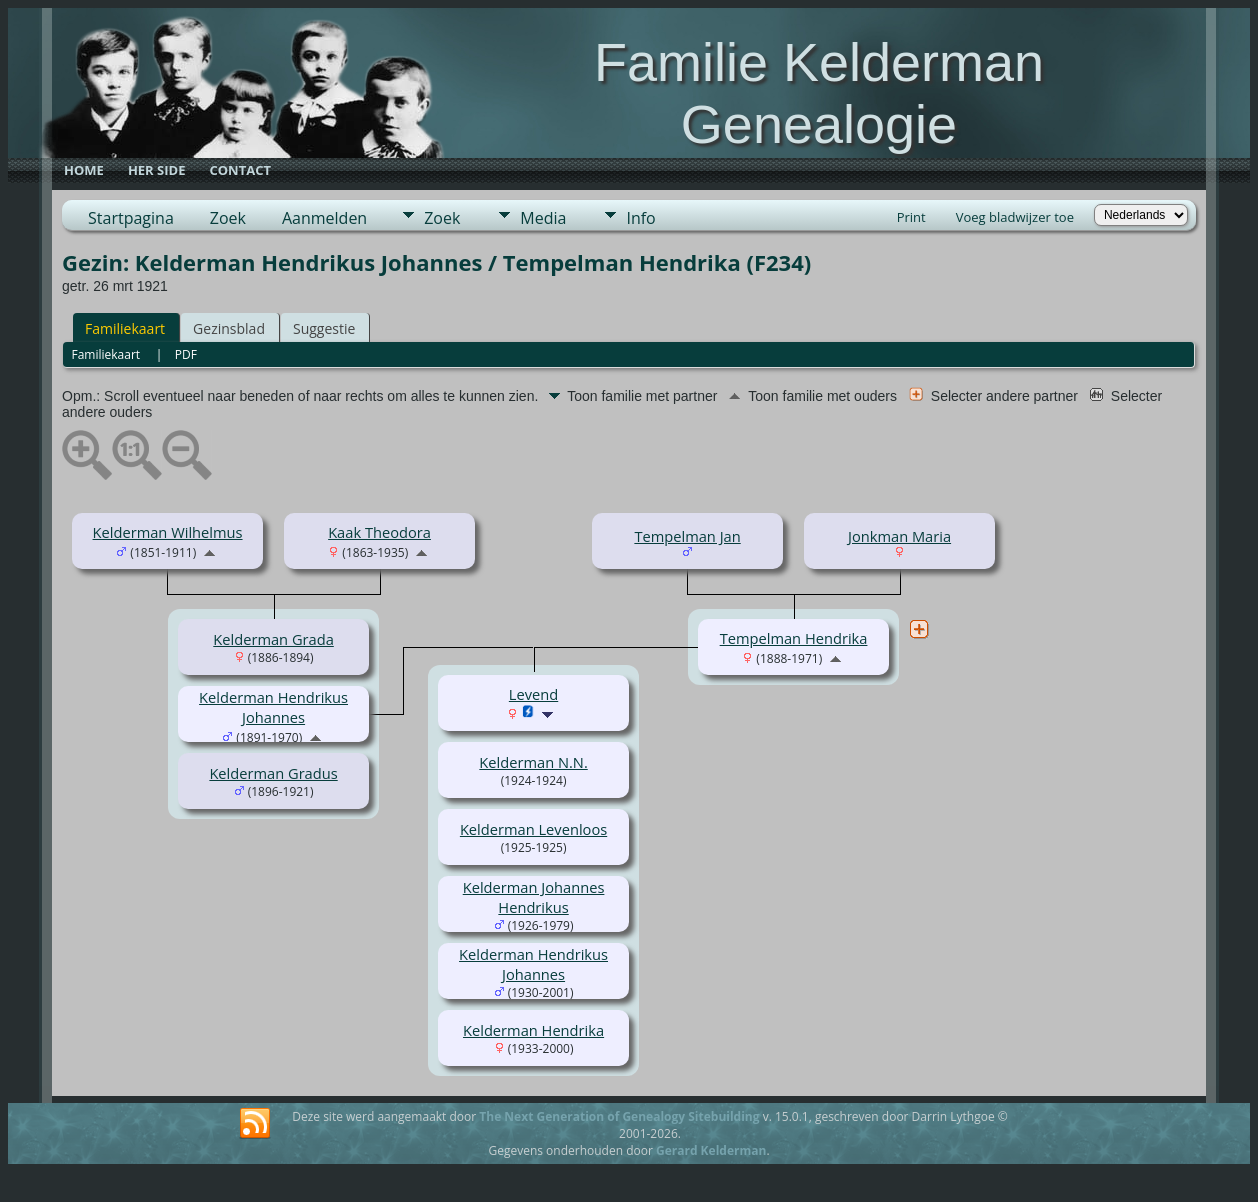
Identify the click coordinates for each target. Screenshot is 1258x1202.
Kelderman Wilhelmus (168, 532)
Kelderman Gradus (273, 773)
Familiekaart (125, 328)
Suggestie (324, 328)
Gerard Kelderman (711, 1150)
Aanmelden (324, 218)
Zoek (228, 218)
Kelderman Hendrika (533, 1030)
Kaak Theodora (379, 532)
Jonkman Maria (899, 536)
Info (640, 218)
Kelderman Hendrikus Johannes (273, 707)
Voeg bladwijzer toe (1015, 217)
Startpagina (131, 218)
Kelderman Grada (273, 639)
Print (911, 217)
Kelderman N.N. (533, 762)
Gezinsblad (229, 328)
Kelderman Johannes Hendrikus (534, 897)
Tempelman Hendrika (794, 638)
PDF (186, 354)
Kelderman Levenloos (533, 829)
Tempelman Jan (687, 536)
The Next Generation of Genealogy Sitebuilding (619, 1116)
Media (543, 218)
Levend (533, 694)
